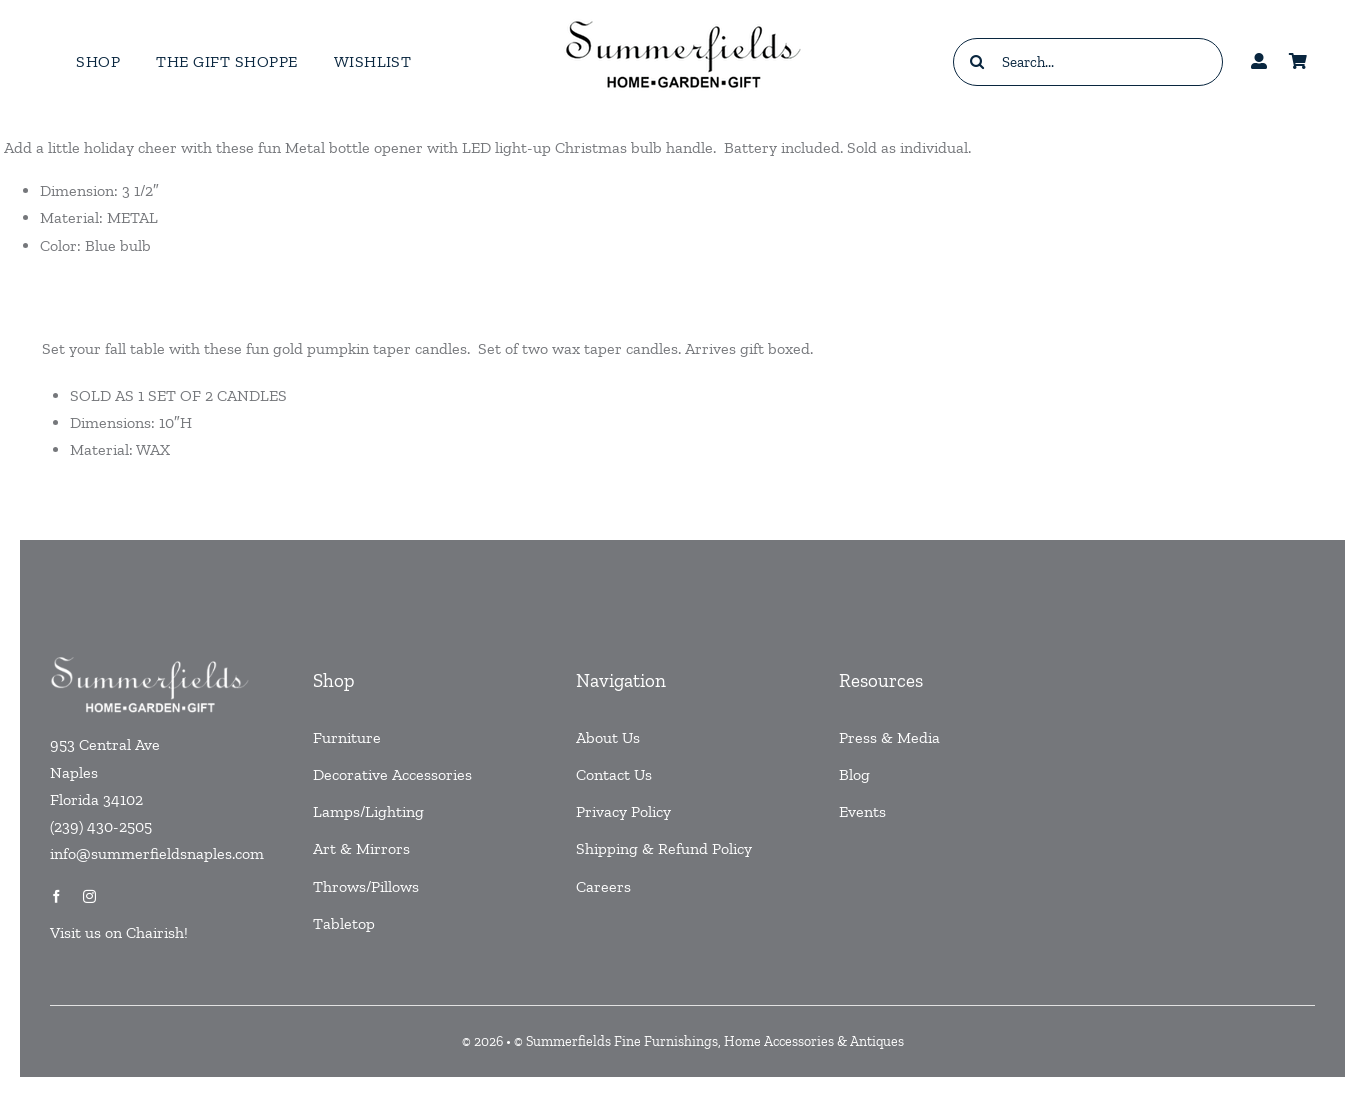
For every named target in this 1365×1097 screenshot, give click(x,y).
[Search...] (1088, 62)
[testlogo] (683, 19)
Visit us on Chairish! (119, 932)
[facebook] (56, 896)
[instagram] (89, 896)
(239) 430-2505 (101, 826)
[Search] (977, 62)
